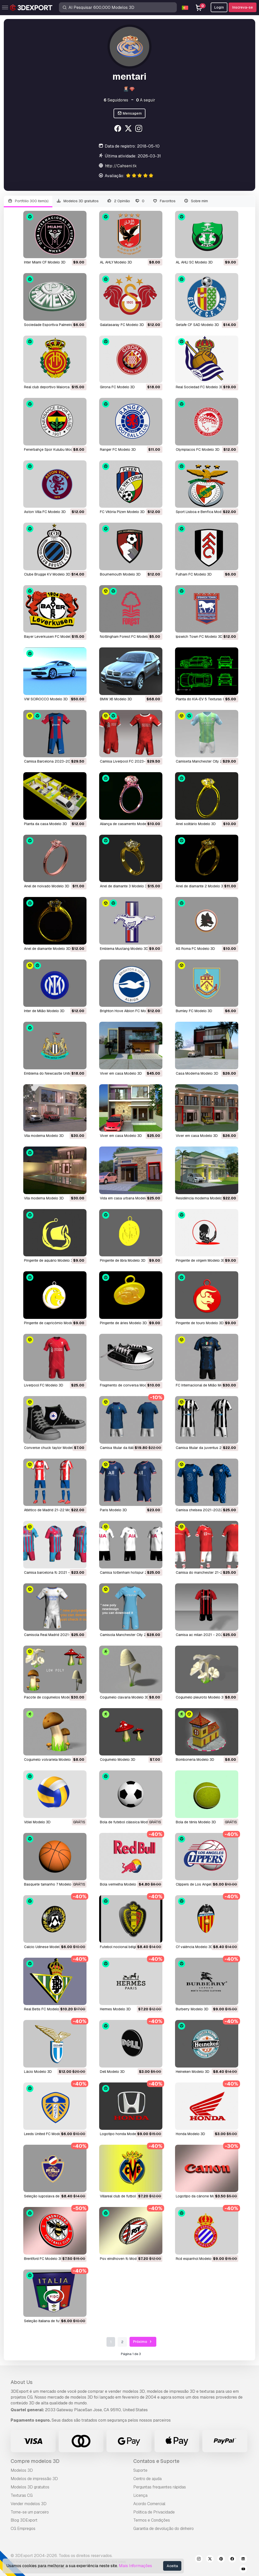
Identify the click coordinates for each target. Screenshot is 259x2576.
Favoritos (164, 201)
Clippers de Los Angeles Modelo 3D (205, 1884)
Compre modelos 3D (35, 2461)
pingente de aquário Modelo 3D (49, 1260)
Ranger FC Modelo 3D (118, 449)
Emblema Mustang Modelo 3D (124, 948)
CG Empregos (23, 2528)
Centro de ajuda (147, 2478)
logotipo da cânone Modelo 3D (202, 2196)
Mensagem (129, 113)
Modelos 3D (22, 2470)
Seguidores (116, 100)
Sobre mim (196, 201)
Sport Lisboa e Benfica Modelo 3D (204, 511)
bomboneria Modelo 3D (195, 1759)
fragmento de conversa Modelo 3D (128, 1385)
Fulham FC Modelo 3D (194, 574)
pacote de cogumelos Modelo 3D (51, 1697)
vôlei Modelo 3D (37, 1822)
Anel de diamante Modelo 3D (47, 948)
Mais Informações (135, 2565)
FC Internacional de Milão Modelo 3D (205, 1385)
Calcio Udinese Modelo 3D (45, 1947)
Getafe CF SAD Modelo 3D (197, 324)
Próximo (143, 2341)
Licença (140, 2495)
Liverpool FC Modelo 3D (43, 1385)
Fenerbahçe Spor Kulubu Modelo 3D (53, 449)
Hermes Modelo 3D (115, 2009)
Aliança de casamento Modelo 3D (127, 824)
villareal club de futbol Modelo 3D (127, 2196)
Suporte (140, 2470)
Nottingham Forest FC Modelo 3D (127, 636)
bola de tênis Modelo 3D (196, 1822)
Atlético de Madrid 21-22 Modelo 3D (53, 1510)
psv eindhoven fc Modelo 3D (123, 2258)
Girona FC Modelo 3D (117, 387)
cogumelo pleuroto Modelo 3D (201, 1697)
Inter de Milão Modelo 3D (44, 1011)
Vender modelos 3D (29, 2503)
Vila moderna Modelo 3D (44, 1135)
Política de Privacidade (154, 2512)
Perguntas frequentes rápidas (159, 2487)
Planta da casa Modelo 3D (45, 824)
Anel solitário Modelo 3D (196, 824)
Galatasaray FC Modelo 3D (122, 324)
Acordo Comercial (149, 2503)
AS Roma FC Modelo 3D (195, 948)
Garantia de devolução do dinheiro (163, 2528)
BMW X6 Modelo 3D (116, 699)
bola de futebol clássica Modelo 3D (129, 1822)
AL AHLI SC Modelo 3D (194, 262)
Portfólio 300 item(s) (28, 201)
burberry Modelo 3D (192, 2009)
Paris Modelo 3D (113, 1510)
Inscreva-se (242, 7)
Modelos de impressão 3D (34, 2478)
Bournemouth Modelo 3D (120, 574)
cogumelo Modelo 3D (117, 1759)
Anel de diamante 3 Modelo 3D (124, 886)
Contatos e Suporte (156, 2461)
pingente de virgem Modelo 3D (200, 1260)
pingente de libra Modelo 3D (122, 1260)
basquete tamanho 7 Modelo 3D (50, 1884)
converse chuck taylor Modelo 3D (52, 1447)
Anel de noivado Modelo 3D (46, 886)
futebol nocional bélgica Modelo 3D (129, 1947)
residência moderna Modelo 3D (202, 1198)
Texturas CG (22, 2495)
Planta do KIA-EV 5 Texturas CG (202, 699)
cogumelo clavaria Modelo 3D (124, 1697)
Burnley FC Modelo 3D (194, 1011)
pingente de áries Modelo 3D (123, 1323)
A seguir (145, 100)
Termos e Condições (151, 2520)
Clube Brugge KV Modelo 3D (47, 574)
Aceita (172, 2566)
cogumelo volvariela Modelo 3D (50, 1759)
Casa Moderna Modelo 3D (197, 1073)
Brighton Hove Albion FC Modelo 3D (129, 1011)
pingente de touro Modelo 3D (200, 1323)
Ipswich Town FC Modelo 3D (199, 636)
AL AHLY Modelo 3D (116, 262)
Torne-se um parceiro (30, 2512)
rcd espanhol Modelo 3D (196, 2258)
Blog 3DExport (24, 2520)
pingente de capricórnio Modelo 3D (52, 1323)
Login (219, 7)
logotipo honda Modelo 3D (122, 2134)
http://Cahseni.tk (121, 166)
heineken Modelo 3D (192, 2071)
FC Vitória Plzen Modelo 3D (122, 511)
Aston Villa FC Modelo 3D (45, 511)
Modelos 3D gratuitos (77, 201)
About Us (22, 2382)
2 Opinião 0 (125, 201)
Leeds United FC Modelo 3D (46, 2134)
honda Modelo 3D (190, 2134)
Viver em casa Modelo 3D (121, 1073)
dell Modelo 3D (112, 2071)
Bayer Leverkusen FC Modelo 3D (51, 636)
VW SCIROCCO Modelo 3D (46, 699)
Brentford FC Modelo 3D (43, 2258)
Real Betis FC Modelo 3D (44, 2009)
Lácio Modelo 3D (38, 2071)
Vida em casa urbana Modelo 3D (126, 1198)
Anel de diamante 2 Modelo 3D (201, 886)
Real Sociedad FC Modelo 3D (200, 387)
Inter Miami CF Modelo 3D (45, 262)
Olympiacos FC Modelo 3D (198, 449)
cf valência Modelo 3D (194, 1947)
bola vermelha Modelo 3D (121, 1884)
